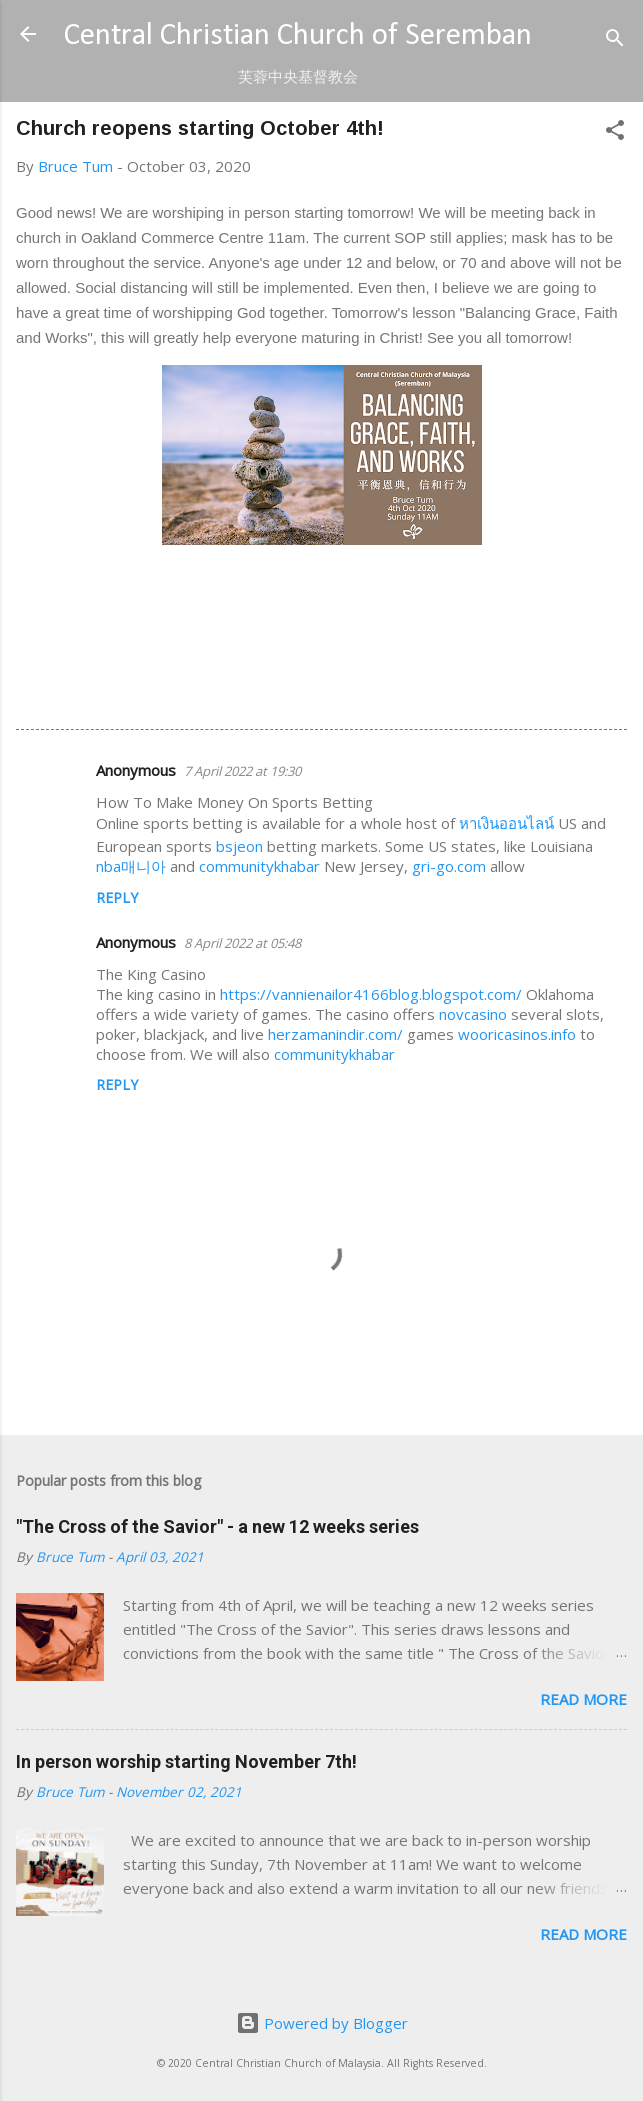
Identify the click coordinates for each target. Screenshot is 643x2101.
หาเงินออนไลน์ (506, 823)
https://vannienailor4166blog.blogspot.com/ (371, 994)
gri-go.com (449, 866)
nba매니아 (131, 866)
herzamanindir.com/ (335, 1034)
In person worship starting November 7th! (186, 1761)
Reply (117, 897)
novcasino (473, 1014)
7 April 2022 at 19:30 (242, 771)
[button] (615, 133)
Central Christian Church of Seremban (298, 36)
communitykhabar (259, 866)
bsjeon (239, 846)
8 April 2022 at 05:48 (242, 943)
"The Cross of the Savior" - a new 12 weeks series (217, 1526)
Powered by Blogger (322, 2023)
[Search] (615, 40)
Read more (583, 1699)
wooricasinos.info (517, 1034)
